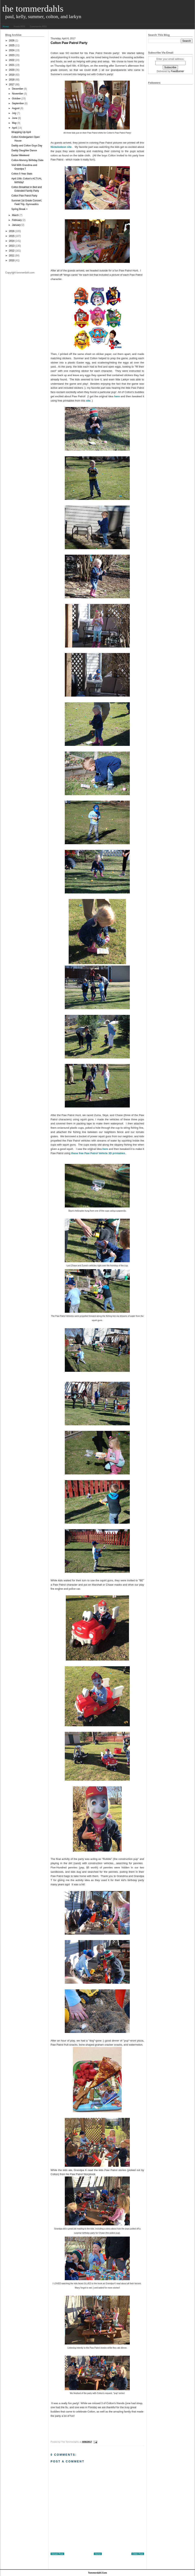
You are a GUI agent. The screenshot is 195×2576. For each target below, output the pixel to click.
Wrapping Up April (21, 132)
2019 (12, 74)
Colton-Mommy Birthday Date (27, 160)
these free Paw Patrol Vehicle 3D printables (98, 1153)
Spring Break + (19, 209)
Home (6, 26)
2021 (12, 65)
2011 (12, 255)
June (14, 118)
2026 (12, 40)
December (17, 88)
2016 (12, 231)
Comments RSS (38, 26)
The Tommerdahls (32, 8)
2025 (12, 45)
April (14, 127)
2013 (12, 245)
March (15, 215)
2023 (12, 55)
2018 (12, 79)
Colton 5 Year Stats (21, 173)
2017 (12, 84)
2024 (12, 50)
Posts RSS (19, 26)
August (16, 108)
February (17, 220)
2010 (12, 260)
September (18, 103)
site (88, 400)
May (14, 123)
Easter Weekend (20, 155)
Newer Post (57, 2554)
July (14, 113)
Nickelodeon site (61, 146)
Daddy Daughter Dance (24, 150)
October (16, 98)
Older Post (137, 2554)
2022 (12, 60)
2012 (12, 250)
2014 (12, 240)
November (17, 93)
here (117, 396)
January (16, 225)
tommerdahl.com (97, 2573)
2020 (12, 69)
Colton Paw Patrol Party (24, 195)
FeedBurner (177, 71)
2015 (12, 236)
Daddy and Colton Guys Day (26, 145)
